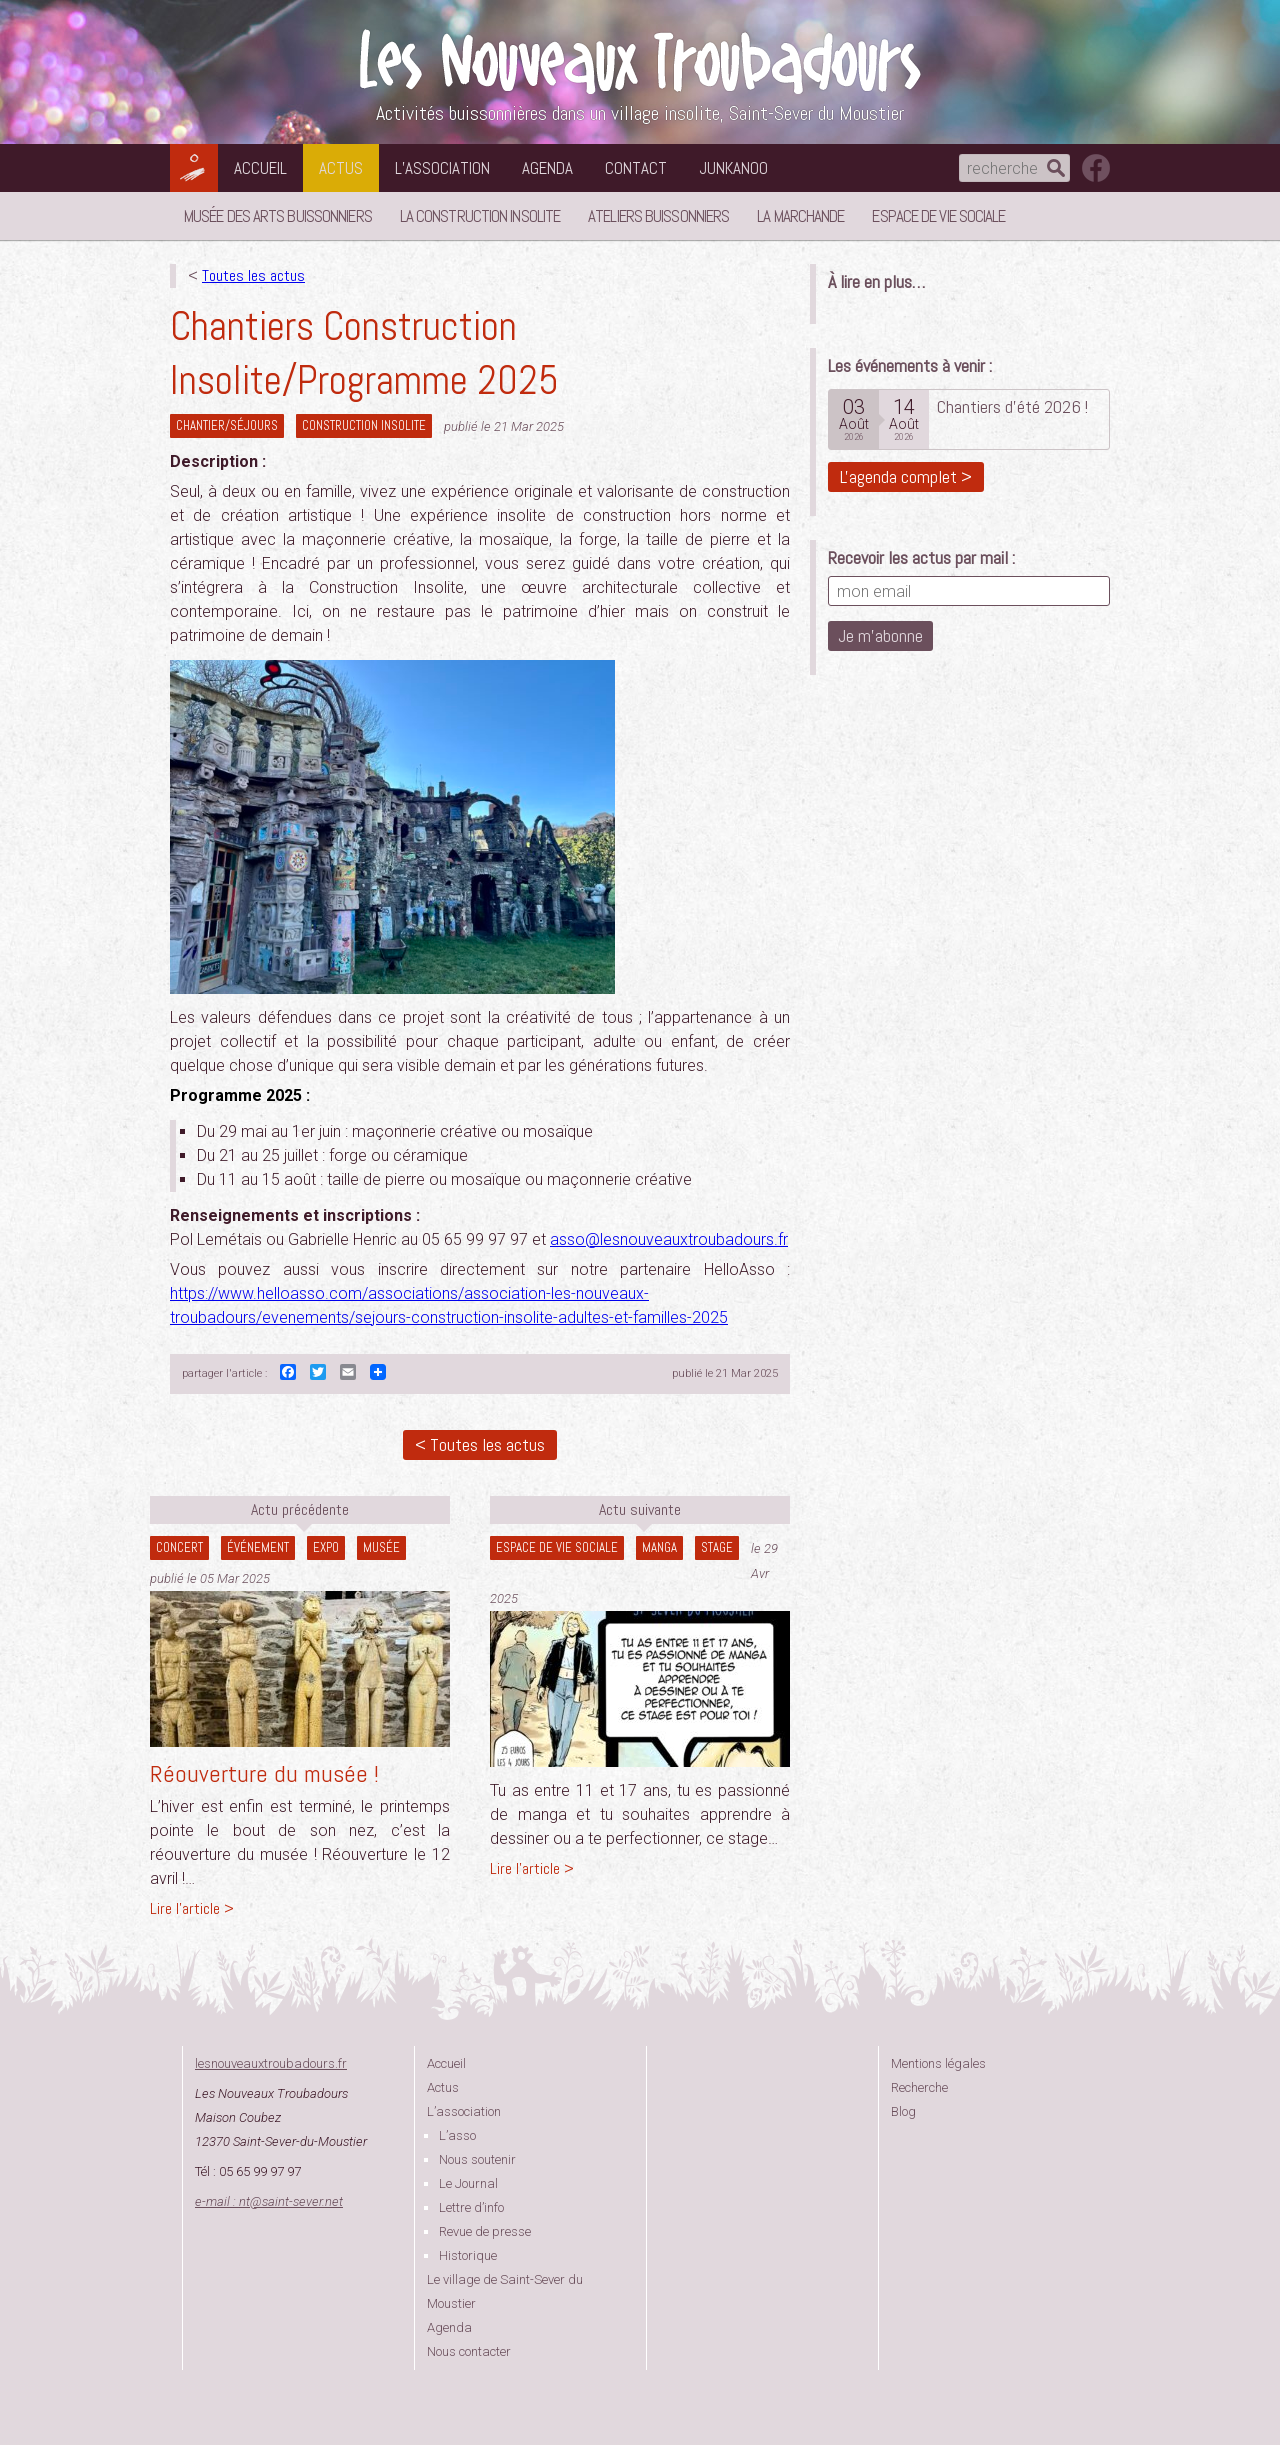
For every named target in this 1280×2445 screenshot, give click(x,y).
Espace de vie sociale (938, 216)
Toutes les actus (253, 275)
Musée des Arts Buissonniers (278, 216)
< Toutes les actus (480, 1444)
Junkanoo (733, 168)
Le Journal (468, 2183)
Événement (258, 1547)
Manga (659, 1547)
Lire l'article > (192, 1908)
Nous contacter (469, 2351)
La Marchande (800, 216)
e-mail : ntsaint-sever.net (269, 2201)
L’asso (457, 2135)
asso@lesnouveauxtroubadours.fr (669, 1239)
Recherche (919, 2087)
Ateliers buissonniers (658, 216)
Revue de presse (485, 2231)
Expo (326, 1547)
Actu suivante (640, 1509)
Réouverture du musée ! (264, 1773)
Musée (381, 1547)
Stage (717, 1547)
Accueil (260, 168)
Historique (468, 2255)
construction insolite (364, 425)
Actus (341, 168)
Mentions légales (938, 2063)
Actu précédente (300, 1509)
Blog (903, 2111)
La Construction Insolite (480, 216)
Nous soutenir (477, 2159)
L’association (442, 168)
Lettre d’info (471, 2207)
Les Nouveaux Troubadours (640, 61)
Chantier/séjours (227, 425)
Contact (636, 168)
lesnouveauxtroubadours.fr (271, 2063)
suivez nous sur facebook (1096, 168)
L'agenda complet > (906, 476)
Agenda (547, 168)
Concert (179, 1547)
